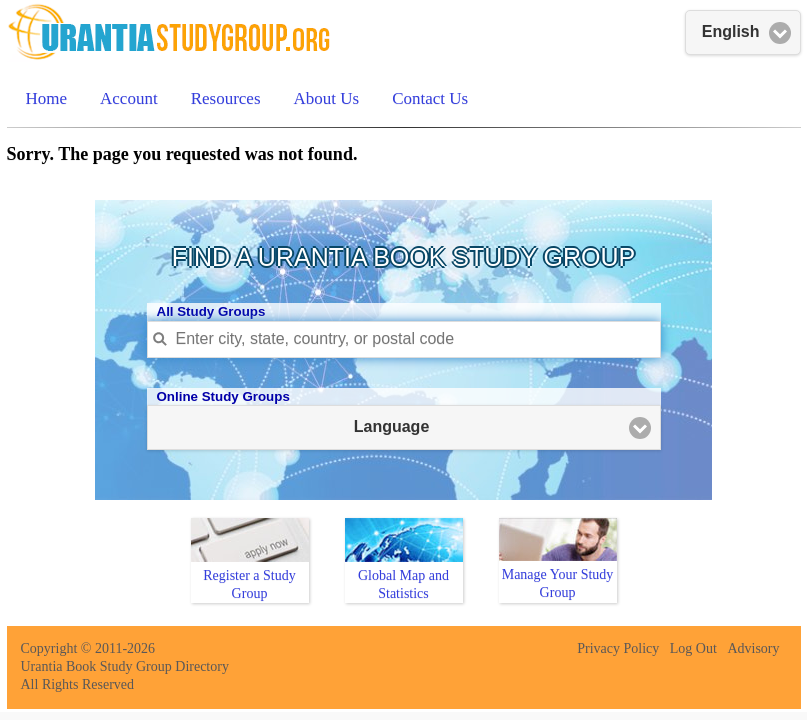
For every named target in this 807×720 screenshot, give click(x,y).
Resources (226, 98)
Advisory (753, 648)
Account (129, 98)
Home (47, 98)
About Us (327, 98)
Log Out (693, 648)
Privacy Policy (618, 648)
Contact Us (430, 98)
